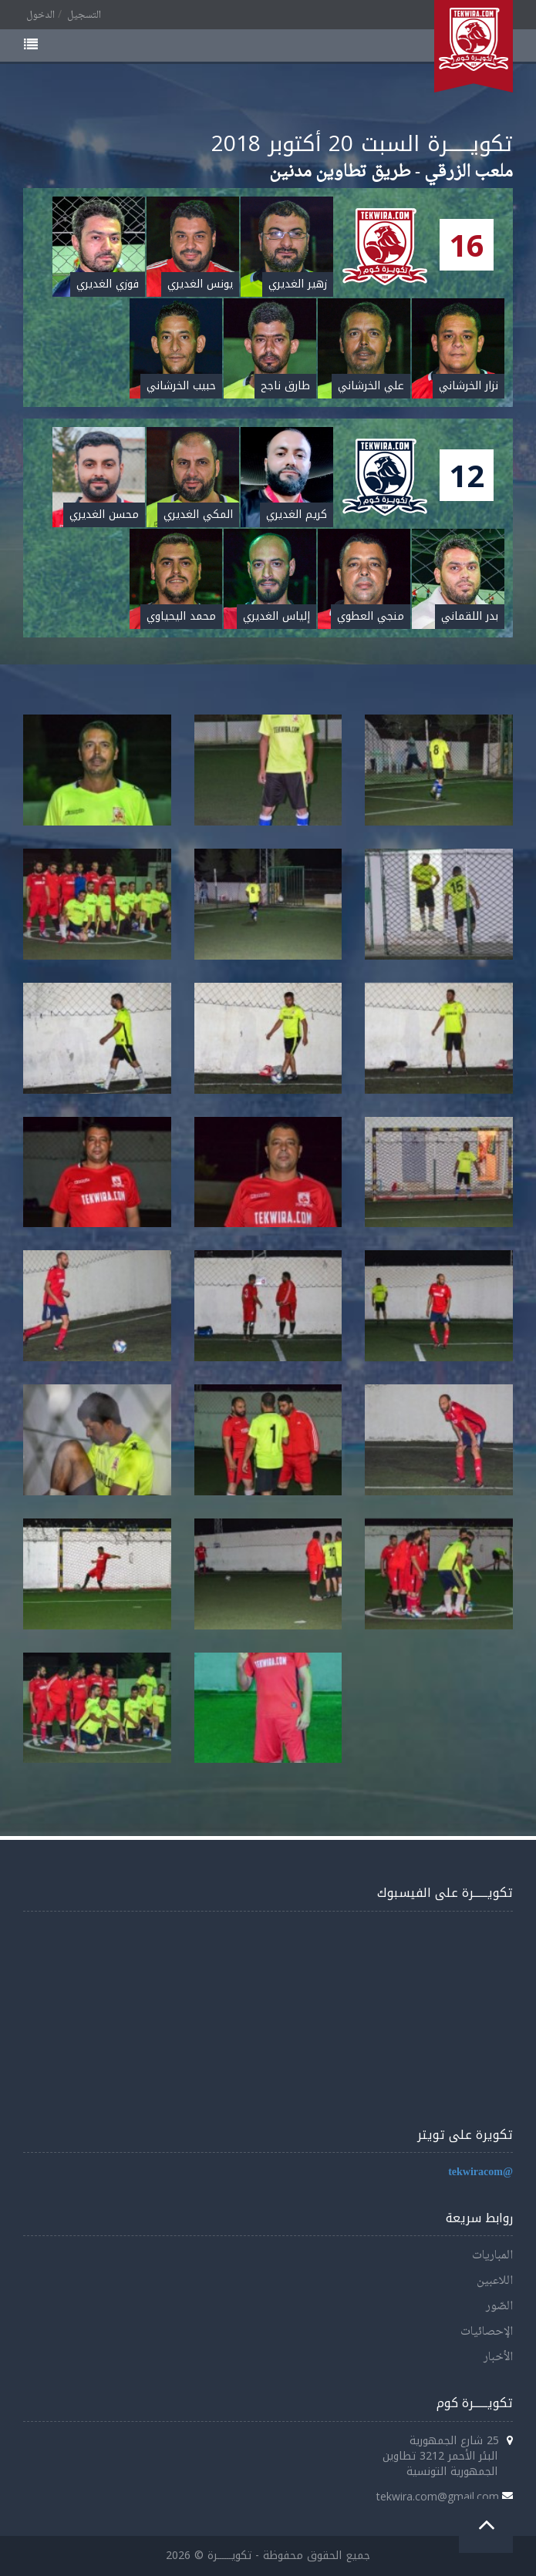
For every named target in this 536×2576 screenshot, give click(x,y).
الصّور (499, 2306)
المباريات (492, 2255)
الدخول (40, 15)
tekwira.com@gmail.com (437, 2496)
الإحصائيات (486, 2332)
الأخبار (498, 2357)
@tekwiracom (480, 2172)
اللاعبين (495, 2281)
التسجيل (84, 15)
